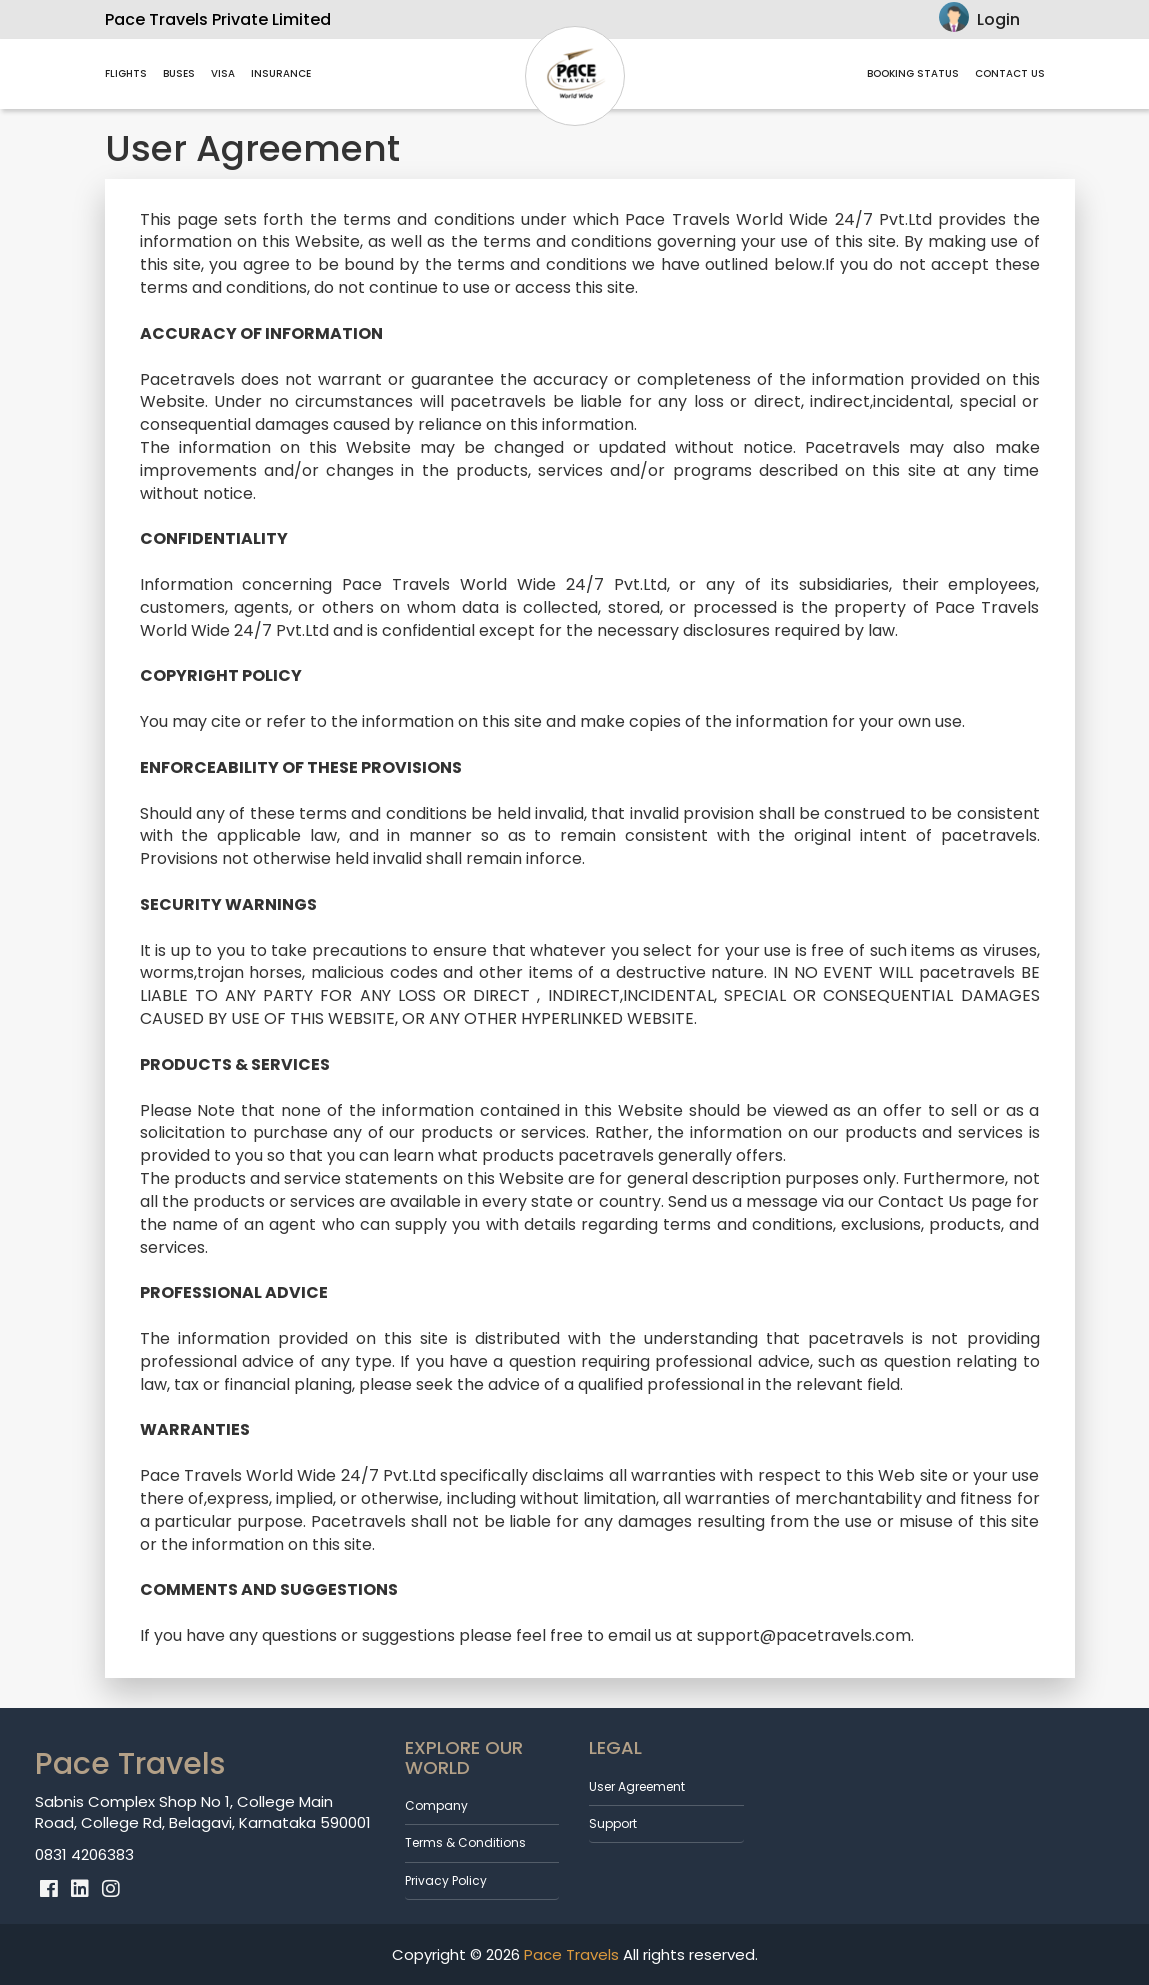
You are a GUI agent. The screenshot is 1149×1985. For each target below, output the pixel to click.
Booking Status (913, 73)
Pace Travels (569, 1954)
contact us (1010, 73)
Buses (179, 73)
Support (613, 1823)
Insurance (281, 73)
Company (436, 1805)
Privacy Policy (446, 1880)
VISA (223, 73)
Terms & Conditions (465, 1842)
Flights (126, 73)
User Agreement (637, 1786)
